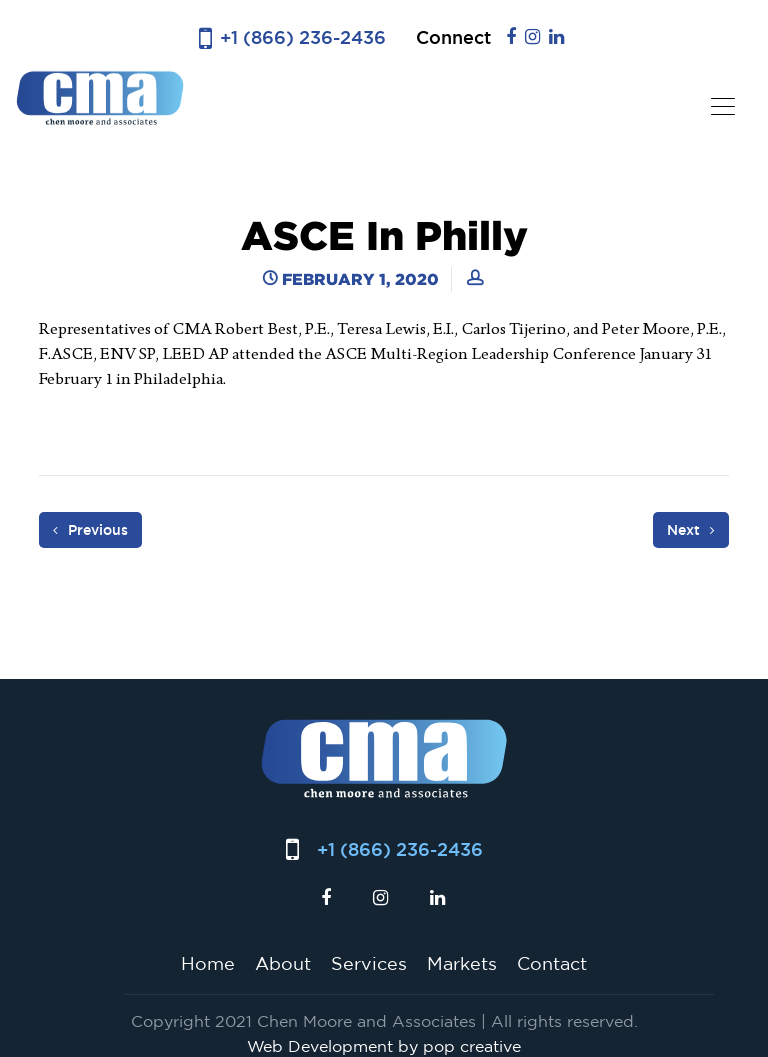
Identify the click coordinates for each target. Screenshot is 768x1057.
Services (369, 963)
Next (691, 530)
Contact (552, 963)
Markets (462, 963)
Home (208, 963)
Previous (90, 530)
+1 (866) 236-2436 (303, 37)
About (283, 963)
